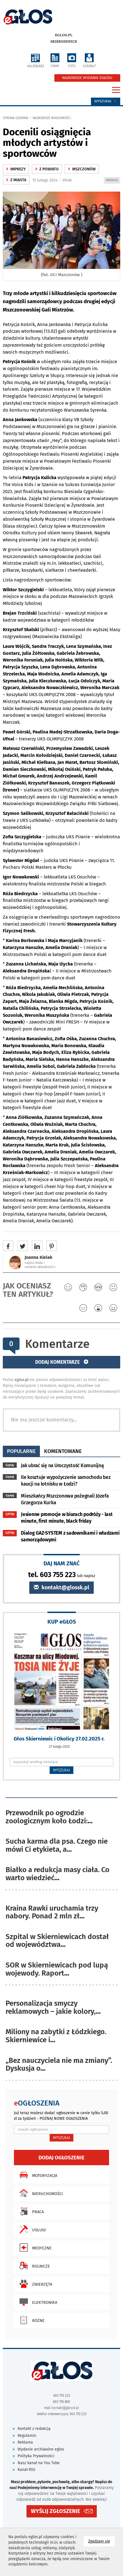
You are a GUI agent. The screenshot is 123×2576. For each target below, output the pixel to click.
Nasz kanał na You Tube (39, 2463)
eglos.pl (64, 35)
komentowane (63, 1451)
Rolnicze (33, 2266)
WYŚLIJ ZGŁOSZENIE (55, 2511)
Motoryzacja (37, 2175)
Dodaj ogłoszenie (61, 2157)
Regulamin (27, 2435)
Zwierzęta (34, 2284)
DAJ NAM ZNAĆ (62, 1563)
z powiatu (47, 169)
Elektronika (37, 2302)
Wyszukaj (105, 101)
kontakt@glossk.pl (61, 1587)
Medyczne (34, 2247)
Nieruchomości (40, 2193)
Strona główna (15, 118)
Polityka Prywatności (36, 2456)
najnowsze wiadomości (52, 118)
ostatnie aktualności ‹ (40, 1267)
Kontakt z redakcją (34, 2428)
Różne (31, 2320)
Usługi (31, 2229)
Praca (30, 2211)
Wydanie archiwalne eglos (41, 2449)
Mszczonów (82, 169)
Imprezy (16, 169)
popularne (21, 1451)
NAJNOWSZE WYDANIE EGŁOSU (87, 78)
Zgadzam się (101, 2541)
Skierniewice (63, 42)
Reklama (25, 2442)
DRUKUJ (113, 180)
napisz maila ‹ (35, 1263)
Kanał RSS (26, 2469)
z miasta (16, 180)
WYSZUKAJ (61, 1770)
